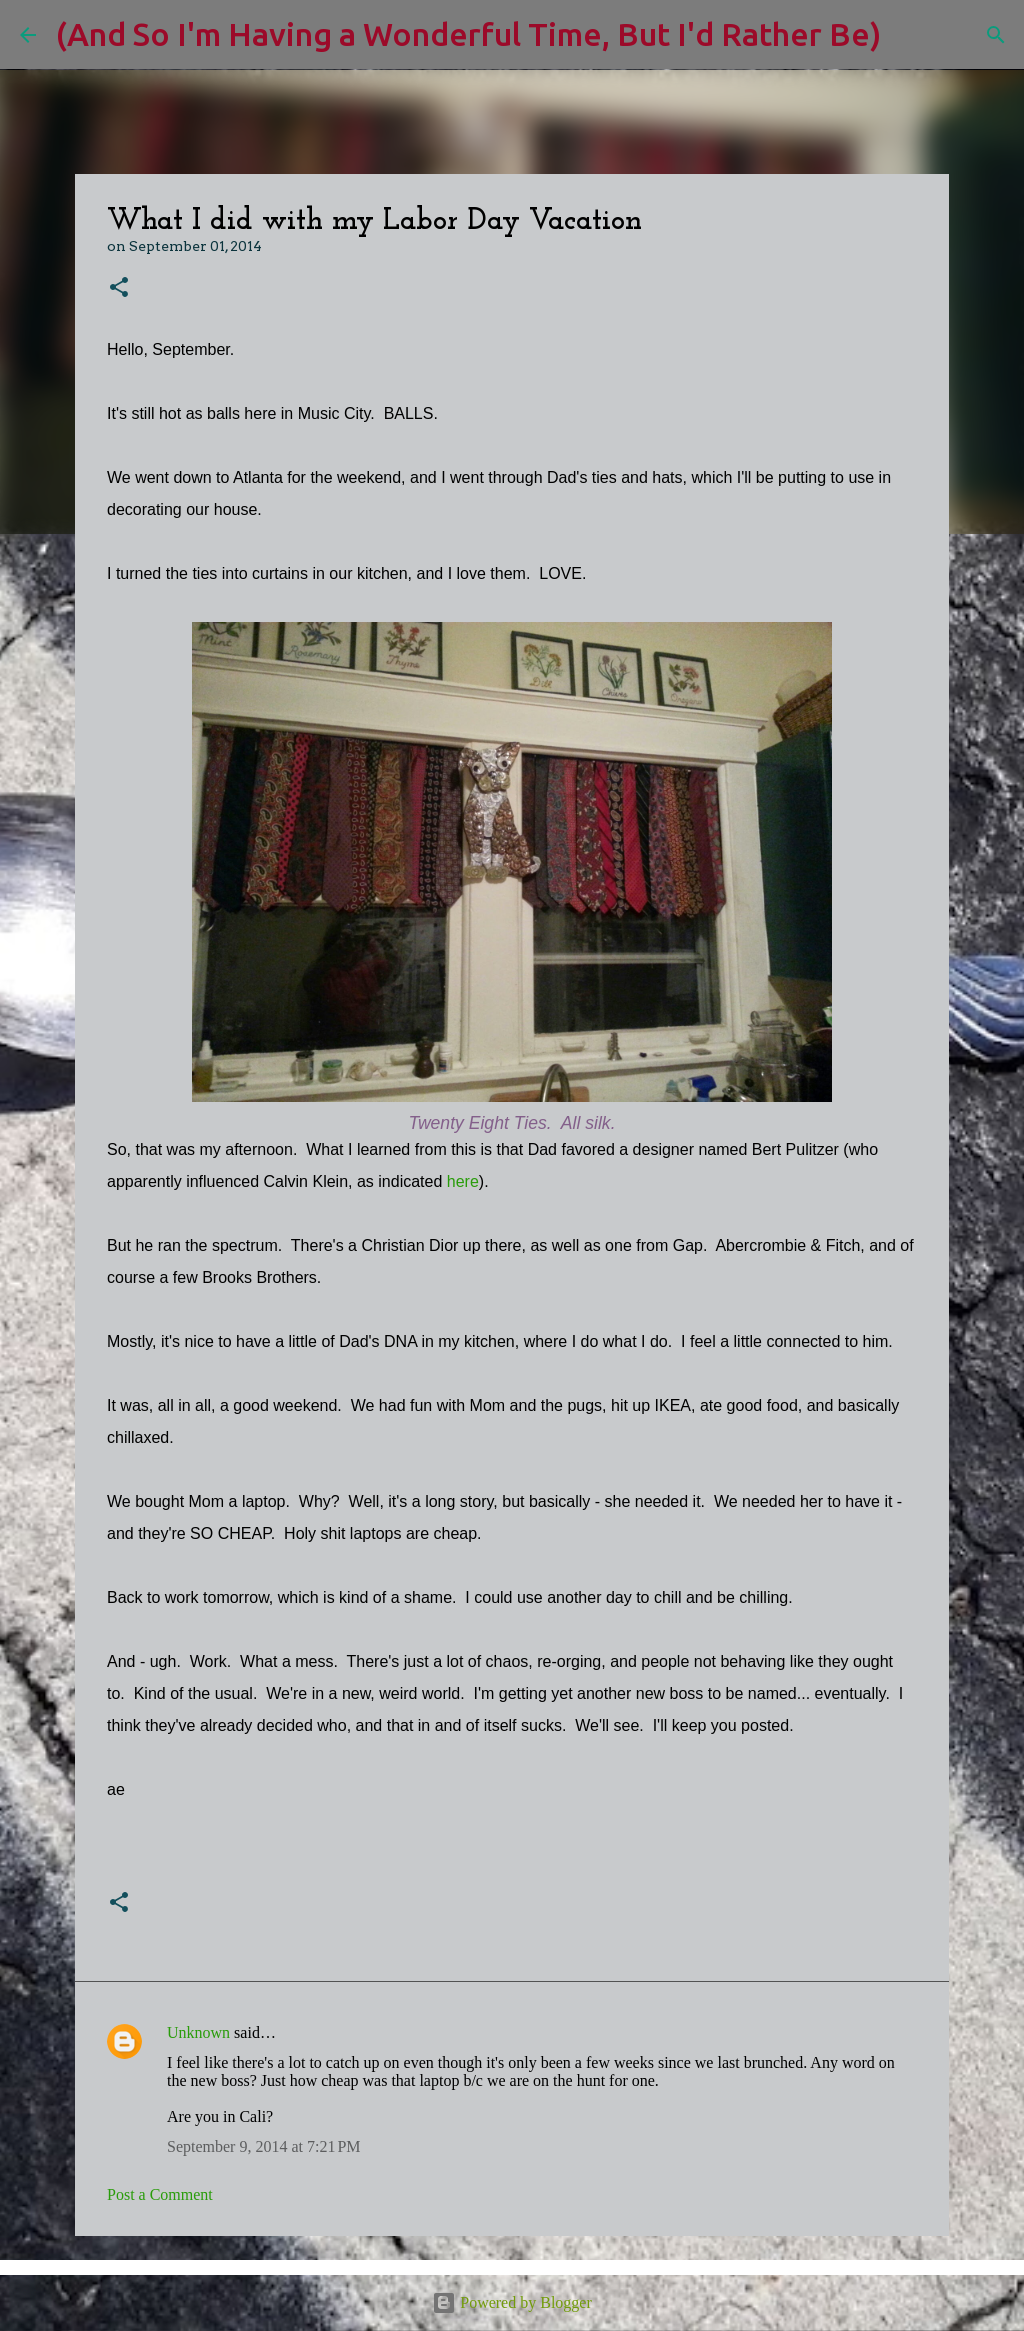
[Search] (909, 35)
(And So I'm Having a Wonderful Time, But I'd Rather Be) (468, 34)
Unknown (198, 2032)
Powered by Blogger (512, 2302)
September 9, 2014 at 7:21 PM (264, 2146)
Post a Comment (160, 2194)
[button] (119, 288)
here (463, 1181)
